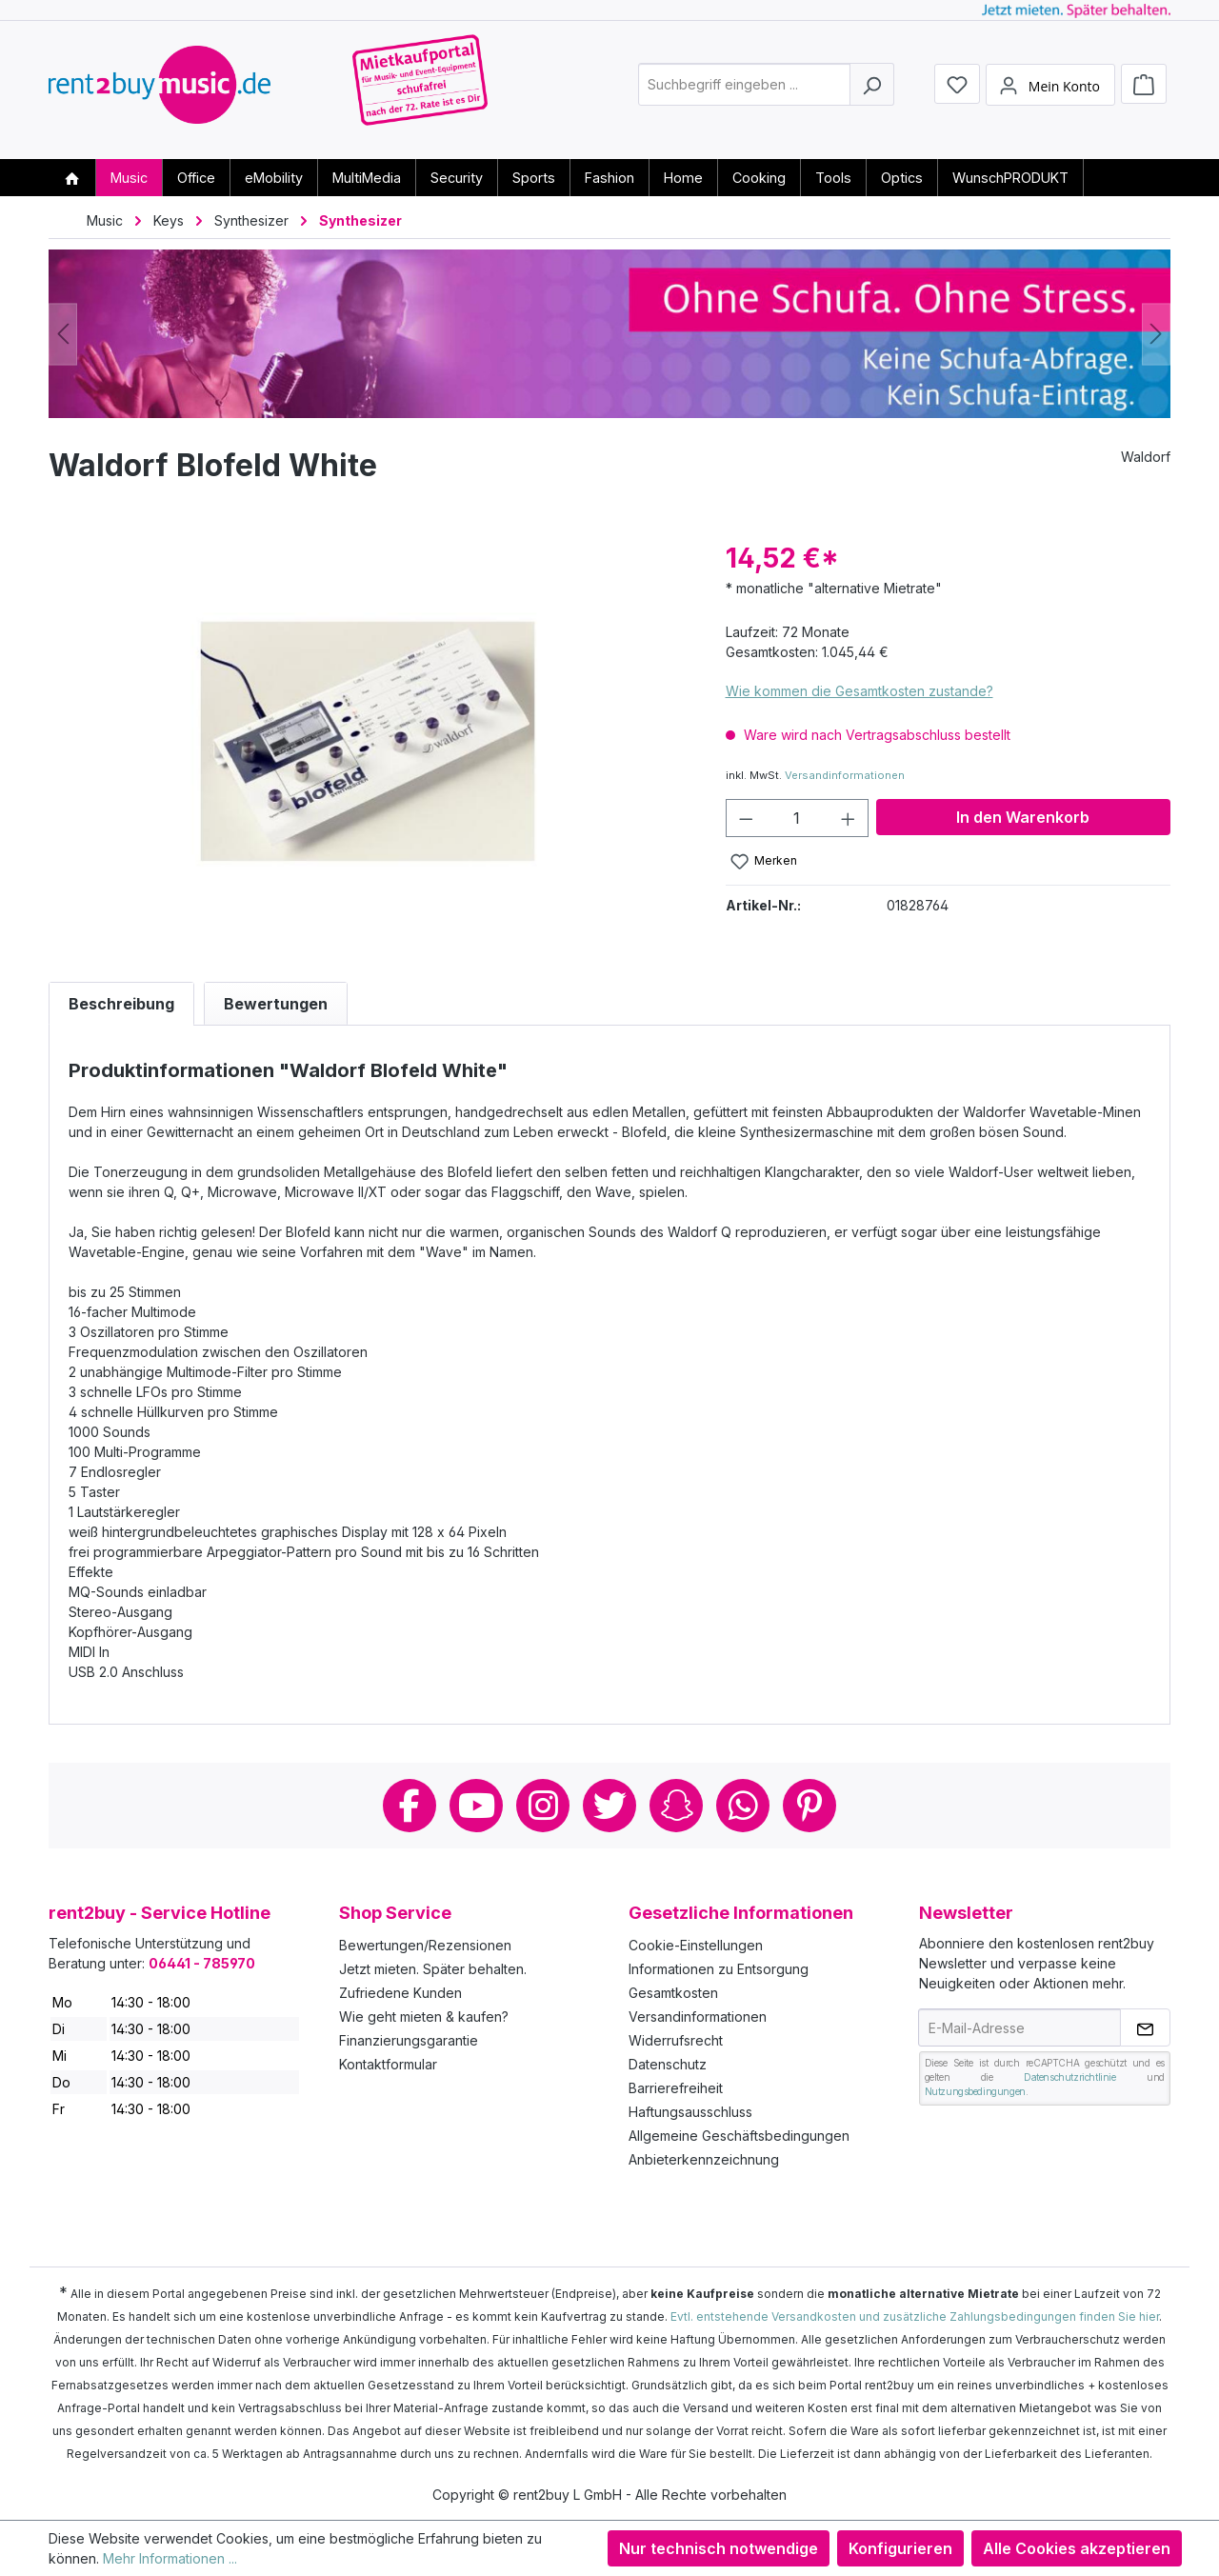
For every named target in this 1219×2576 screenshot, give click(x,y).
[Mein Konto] (1050, 89)
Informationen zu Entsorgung (719, 1969)
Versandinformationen (845, 775)
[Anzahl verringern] (746, 818)
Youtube (476, 1805)
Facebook (409, 1805)
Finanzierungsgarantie (408, 2040)
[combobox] (744, 89)
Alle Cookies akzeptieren (1076, 2548)
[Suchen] (871, 89)
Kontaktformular (388, 2064)
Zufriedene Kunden (400, 1993)
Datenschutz (668, 2064)
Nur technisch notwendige (718, 2548)
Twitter (609, 1805)
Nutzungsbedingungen (975, 2091)
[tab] (121, 1004)
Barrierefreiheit (676, 2088)
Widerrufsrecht (676, 2040)
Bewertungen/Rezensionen (425, 1945)
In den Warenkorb (1022, 817)
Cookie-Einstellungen (696, 1945)
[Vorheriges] (63, 334)
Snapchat (676, 1805)
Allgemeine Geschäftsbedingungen (739, 2135)
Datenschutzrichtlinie (1070, 2077)
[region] (368, 743)
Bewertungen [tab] (276, 1003)
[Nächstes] (1156, 334)
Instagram (543, 1805)
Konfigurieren (900, 2548)
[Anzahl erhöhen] (849, 818)
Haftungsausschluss (690, 2112)
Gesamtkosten (673, 1993)
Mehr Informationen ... (170, 2558)
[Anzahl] (796, 818)
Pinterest (809, 1805)
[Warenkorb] (1144, 88)
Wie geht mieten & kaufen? (424, 2016)
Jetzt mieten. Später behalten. (433, 1969)
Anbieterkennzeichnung (704, 2159)
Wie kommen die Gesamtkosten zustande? (859, 691)
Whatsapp (742, 1805)
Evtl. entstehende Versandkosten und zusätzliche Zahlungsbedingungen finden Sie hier (914, 2316)
